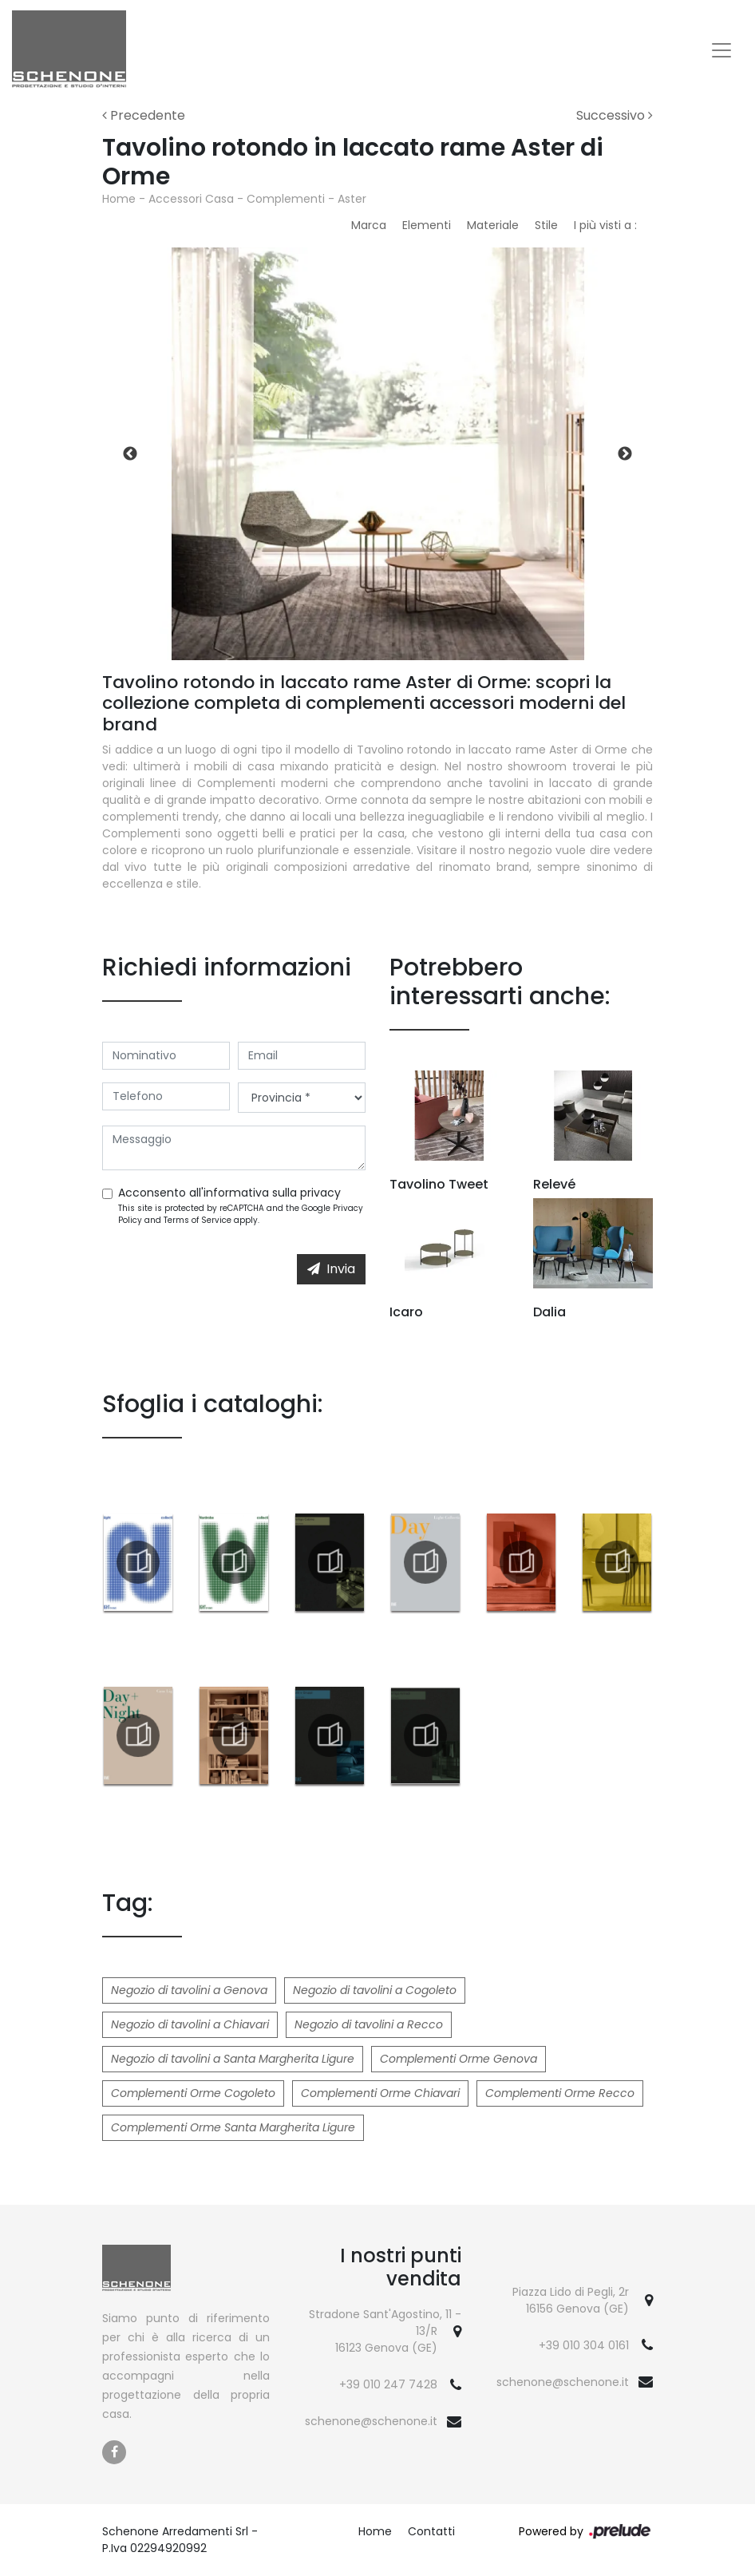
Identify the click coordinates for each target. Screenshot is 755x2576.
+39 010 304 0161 (584, 2345)
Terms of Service (197, 1220)
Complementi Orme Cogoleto (193, 2093)
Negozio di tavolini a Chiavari (190, 2024)
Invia (331, 1269)
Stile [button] (546, 225)
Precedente (143, 115)
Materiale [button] (493, 225)
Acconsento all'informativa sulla (229, 1193)
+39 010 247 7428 (388, 2384)
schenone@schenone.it (371, 2421)
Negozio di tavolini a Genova (189, 1990)
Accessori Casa (191, 199)
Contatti (431, 2531)
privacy (320, 1193)
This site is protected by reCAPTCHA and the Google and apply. (240, 1214)
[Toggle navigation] (721, 50)
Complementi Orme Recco (559, 2093)
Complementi (286, 199)
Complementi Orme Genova (458, 2059)
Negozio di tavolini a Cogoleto (375, 1990)
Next (625, 454)
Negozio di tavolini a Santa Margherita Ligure (232, 2059)
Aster (352, 199)
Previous (130, 454)
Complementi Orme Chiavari (380, 2093)
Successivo (614, 115)
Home (119, 199)
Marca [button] (368, 225)
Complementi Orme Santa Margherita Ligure (233, 2127)
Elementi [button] (426, 225)
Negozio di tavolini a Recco (368, 2024)
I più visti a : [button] (605, 225)
